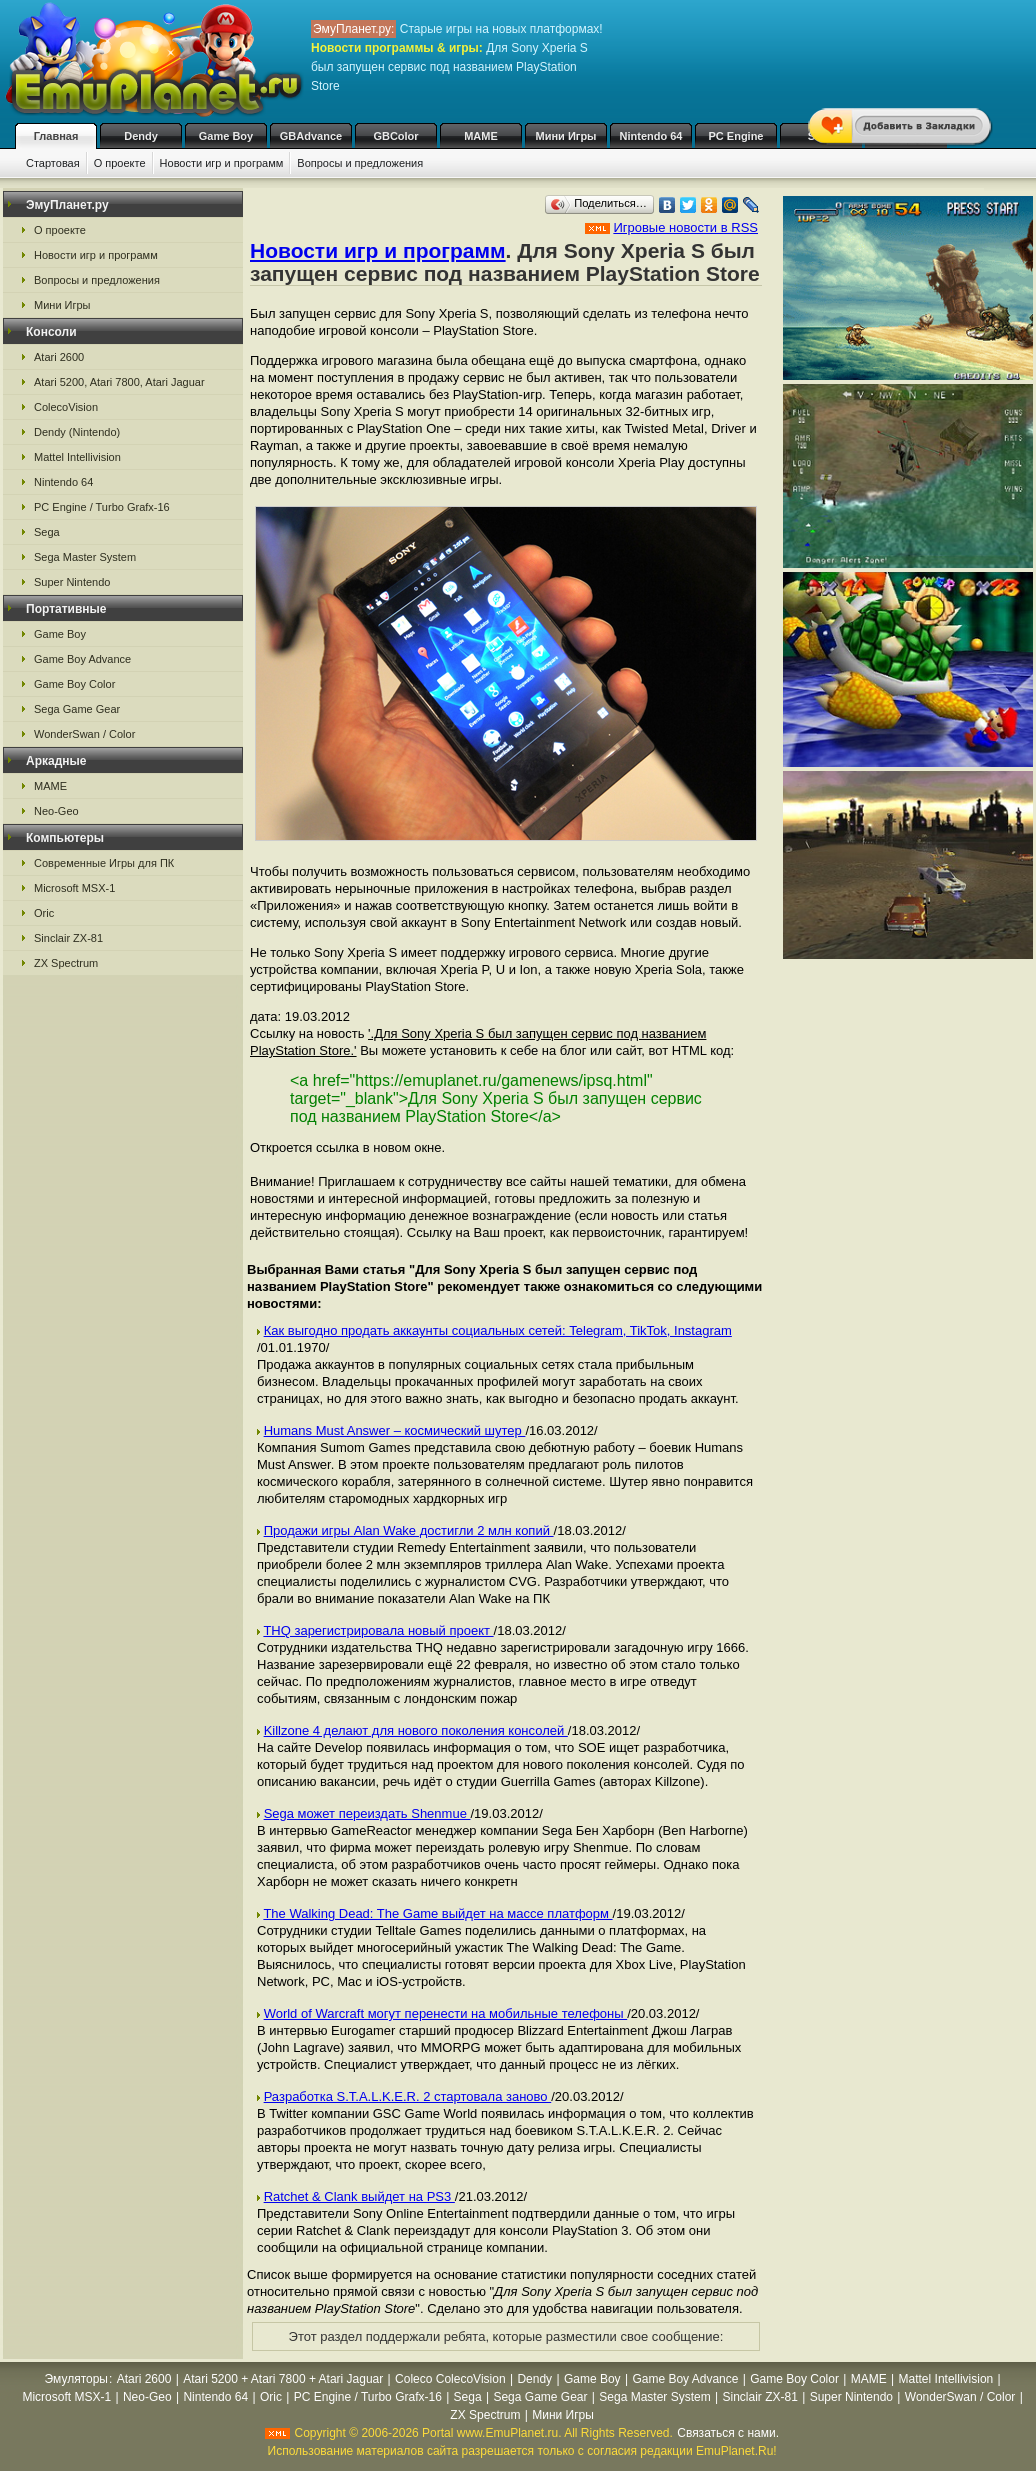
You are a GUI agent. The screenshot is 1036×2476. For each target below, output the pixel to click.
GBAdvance (311, 136)
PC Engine (735, 136)
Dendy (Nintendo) (77, 432)
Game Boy (226, 136)
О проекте (120, 163)
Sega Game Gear (77, 709)
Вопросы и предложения (360, 163)
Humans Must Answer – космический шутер (395, 1430)
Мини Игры (566, 136)
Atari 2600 (59, 357)
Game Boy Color (74, 684)
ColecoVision (66, 407)
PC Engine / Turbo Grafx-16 (102, 507)
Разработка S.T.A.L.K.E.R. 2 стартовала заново (408, 2096)
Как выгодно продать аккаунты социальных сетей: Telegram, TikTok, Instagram (498, 1330)
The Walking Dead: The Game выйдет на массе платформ (437, 1913)
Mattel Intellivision (77, 457)
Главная (56, 136)
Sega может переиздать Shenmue (367, 1813)
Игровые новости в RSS (685, 227)
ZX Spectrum (66, 963)
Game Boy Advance (82, 659)
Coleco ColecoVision (450, 2379)
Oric (44, 913)
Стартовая (53, 163)
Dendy (141, 136)
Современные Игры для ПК (104, 863)
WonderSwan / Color (84, 734)
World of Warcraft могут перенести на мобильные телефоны (446, 2013)
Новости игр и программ (222, 163)
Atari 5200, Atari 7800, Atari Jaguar (119, 382)
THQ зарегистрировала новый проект (378, 1630)
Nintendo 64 (651, 136)
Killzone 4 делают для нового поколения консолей (416, 1730)
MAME (481, 136)
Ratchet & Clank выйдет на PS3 (359, 2196)
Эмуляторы (76, 2379)
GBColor (395, 136)
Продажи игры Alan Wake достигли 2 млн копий (409, 1530)
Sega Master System (85, 557)
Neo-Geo (56, 811)
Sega (47, 532)
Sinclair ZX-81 (68, 938)
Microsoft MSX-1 (74, 888)
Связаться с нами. (728, 2433)
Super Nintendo (72, 582)
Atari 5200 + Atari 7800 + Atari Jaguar (283, 2379)
